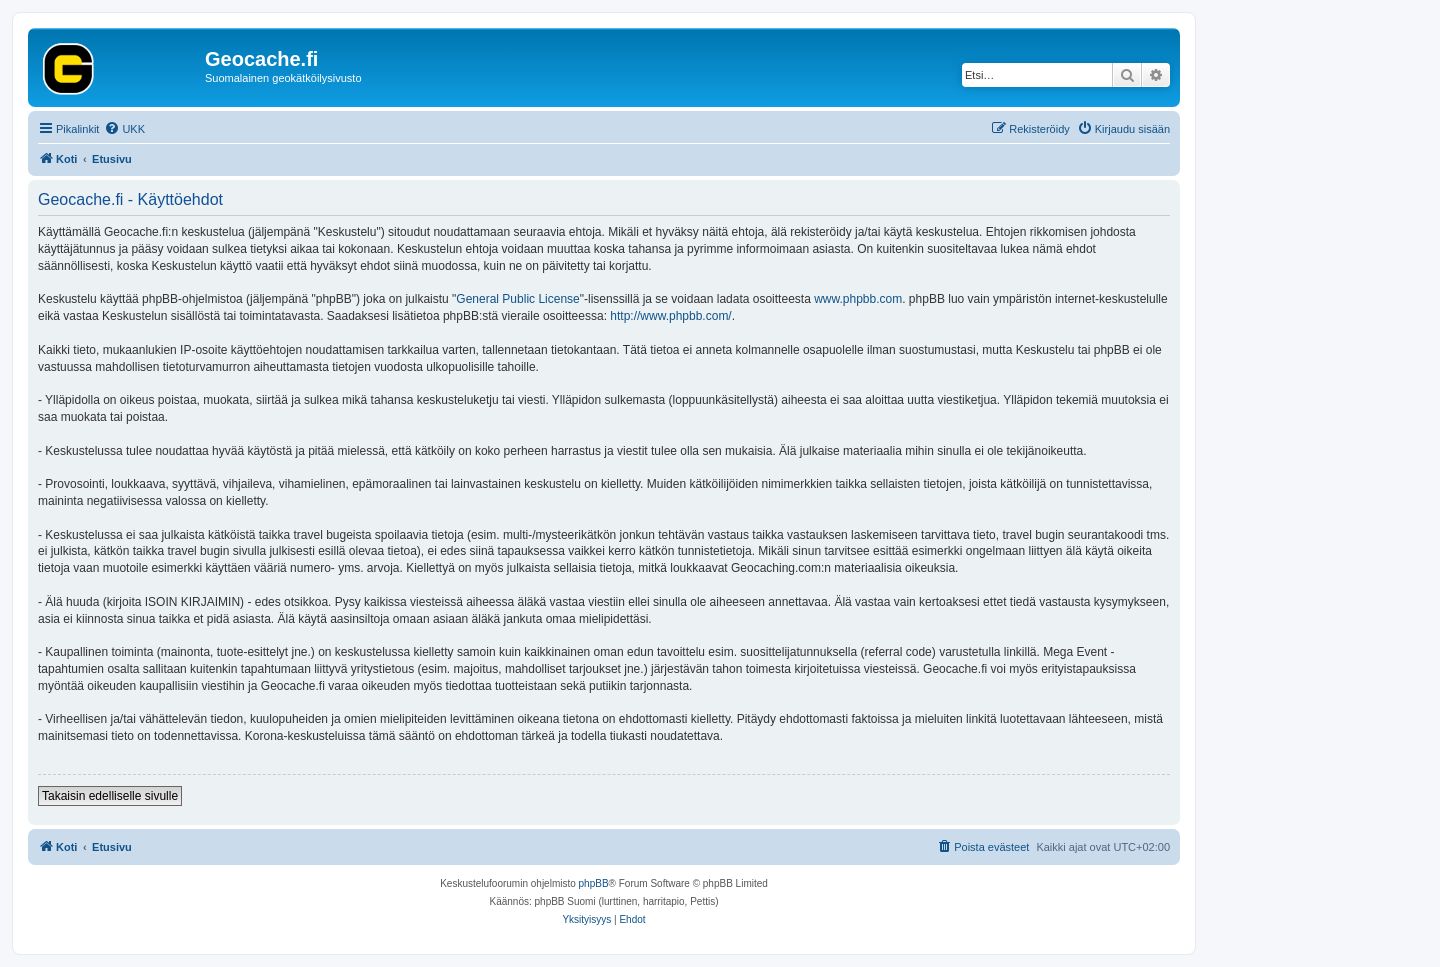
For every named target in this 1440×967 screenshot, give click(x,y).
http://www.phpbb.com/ (670, 316)
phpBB (594, 883)
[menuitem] (124, 129)
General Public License (517, 299)
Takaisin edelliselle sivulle (110, 796)
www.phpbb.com (858, 299)
